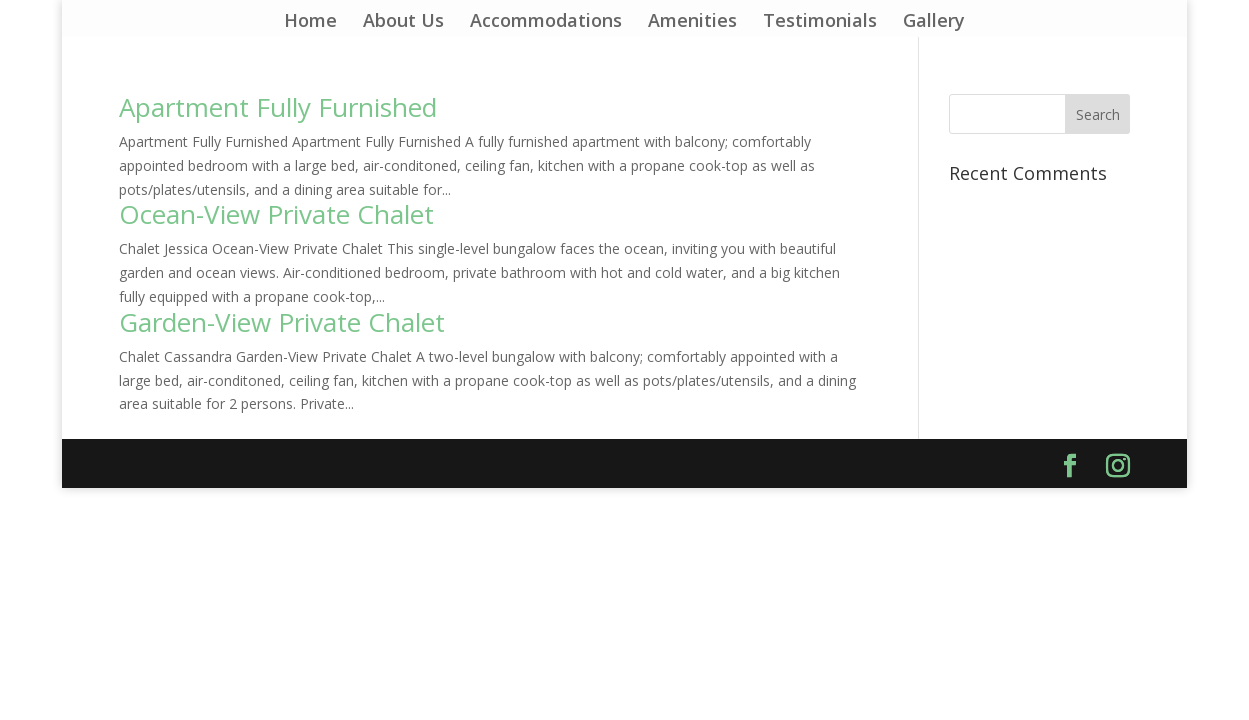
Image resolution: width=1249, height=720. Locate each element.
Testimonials (820, 22)
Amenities (692, 22)
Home (310, 22)
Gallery (934, 22)
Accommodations (546, 22)
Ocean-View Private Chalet (276, 214)
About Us (403, 22)
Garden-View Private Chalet (282, 322)
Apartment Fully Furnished (278, 107)
